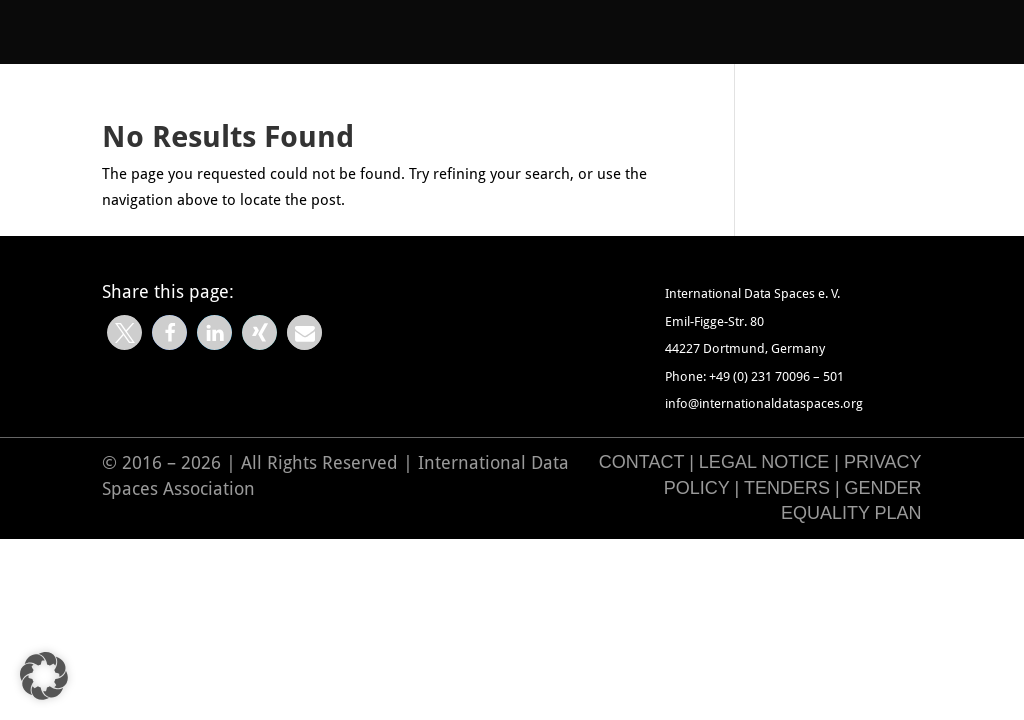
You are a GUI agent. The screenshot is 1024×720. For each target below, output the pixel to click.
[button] (124, 332)
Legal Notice (764, 462)
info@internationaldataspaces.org (764, 403)
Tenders (787, 488)
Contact (641, 462)
